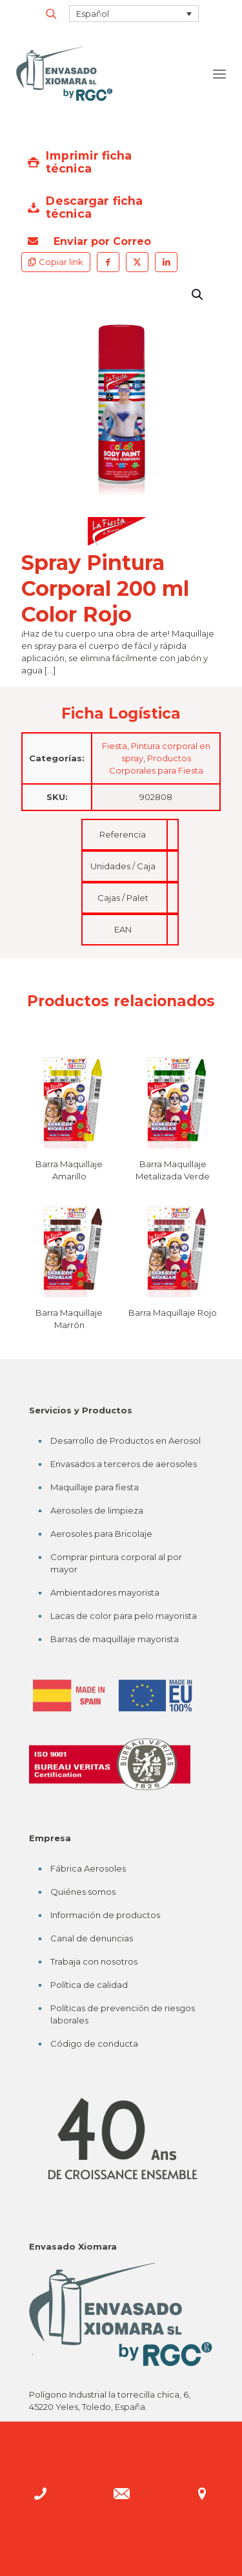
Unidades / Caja (123, 866)
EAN (123, 929)
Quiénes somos (83, 1891)
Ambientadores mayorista (104, 1592)
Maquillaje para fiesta (94, 1487)
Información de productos (105, 1915)
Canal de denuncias (91, 1938)
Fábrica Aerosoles (88, 1868)
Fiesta (114, 746)
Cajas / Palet (122, 897)
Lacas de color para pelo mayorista (123, 1615)
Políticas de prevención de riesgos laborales (122, 2014)
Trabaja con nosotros (93, 1961)
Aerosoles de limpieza (96, 1510)
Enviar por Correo (89, 241)
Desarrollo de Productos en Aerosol (125, 1440)
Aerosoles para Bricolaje (101, 1533)
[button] (198, 295)
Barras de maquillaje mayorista (114, 1639)
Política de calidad (89, 1985)
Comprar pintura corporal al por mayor (116, 1563)
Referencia (122, 834)
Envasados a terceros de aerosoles (123, 1464)
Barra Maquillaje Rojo (172, 1312)
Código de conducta (94, 2043)
